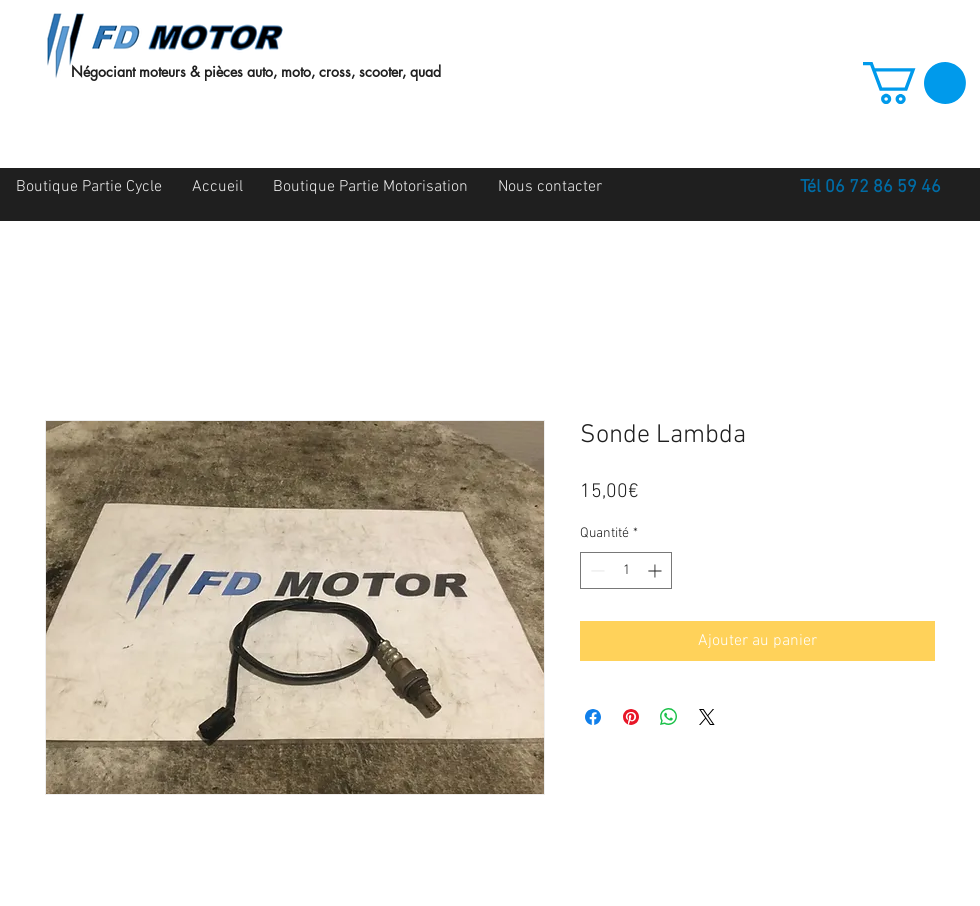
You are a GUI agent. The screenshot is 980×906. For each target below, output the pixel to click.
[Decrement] (595, 570)
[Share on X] (707, 717)
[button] (914, 83)
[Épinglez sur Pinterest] (631, 717)
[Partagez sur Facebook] (593, 717)
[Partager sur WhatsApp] (669, 717)
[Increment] (656, 570)
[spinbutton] (626, 570)
